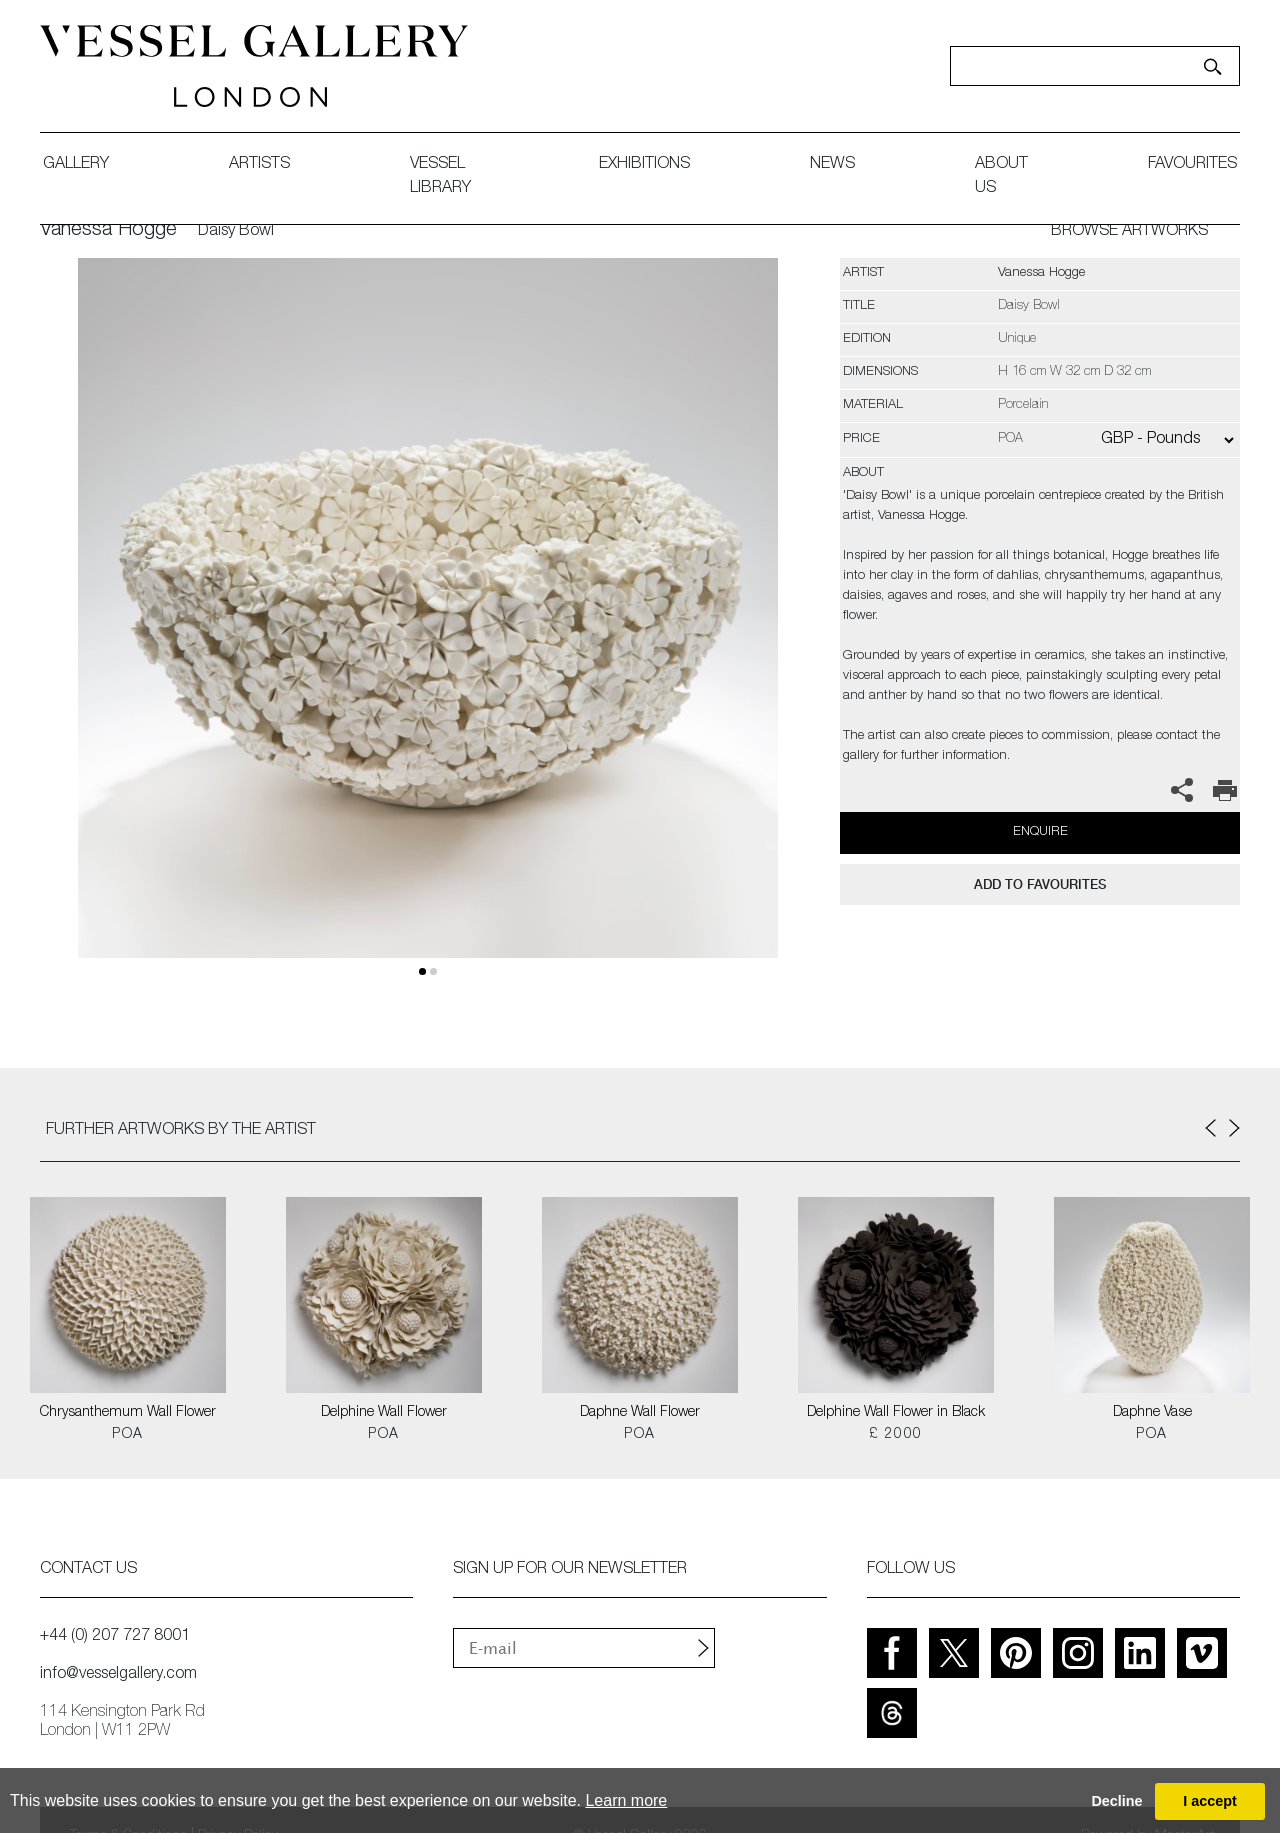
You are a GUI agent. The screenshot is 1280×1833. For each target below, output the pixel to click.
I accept (1210, 1801)
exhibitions (644, 165)
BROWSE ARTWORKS (1129, 232)
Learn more (626, 1800)
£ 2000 (895, 1435)
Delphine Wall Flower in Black (896, 1413)
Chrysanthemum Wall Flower (128, 1413)
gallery (76, 165)
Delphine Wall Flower (384, 1413)
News (832, 165)
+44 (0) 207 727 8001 (115, 1637)
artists (259, 165)
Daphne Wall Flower (640, 1413)
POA (127, 1435)
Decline (1116, 1801)
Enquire (1040, 832)
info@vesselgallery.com (118, 1675)
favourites (1192, 165)
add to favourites (1040, 884)
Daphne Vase (1152, 1413)
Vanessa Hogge (108, 231)
